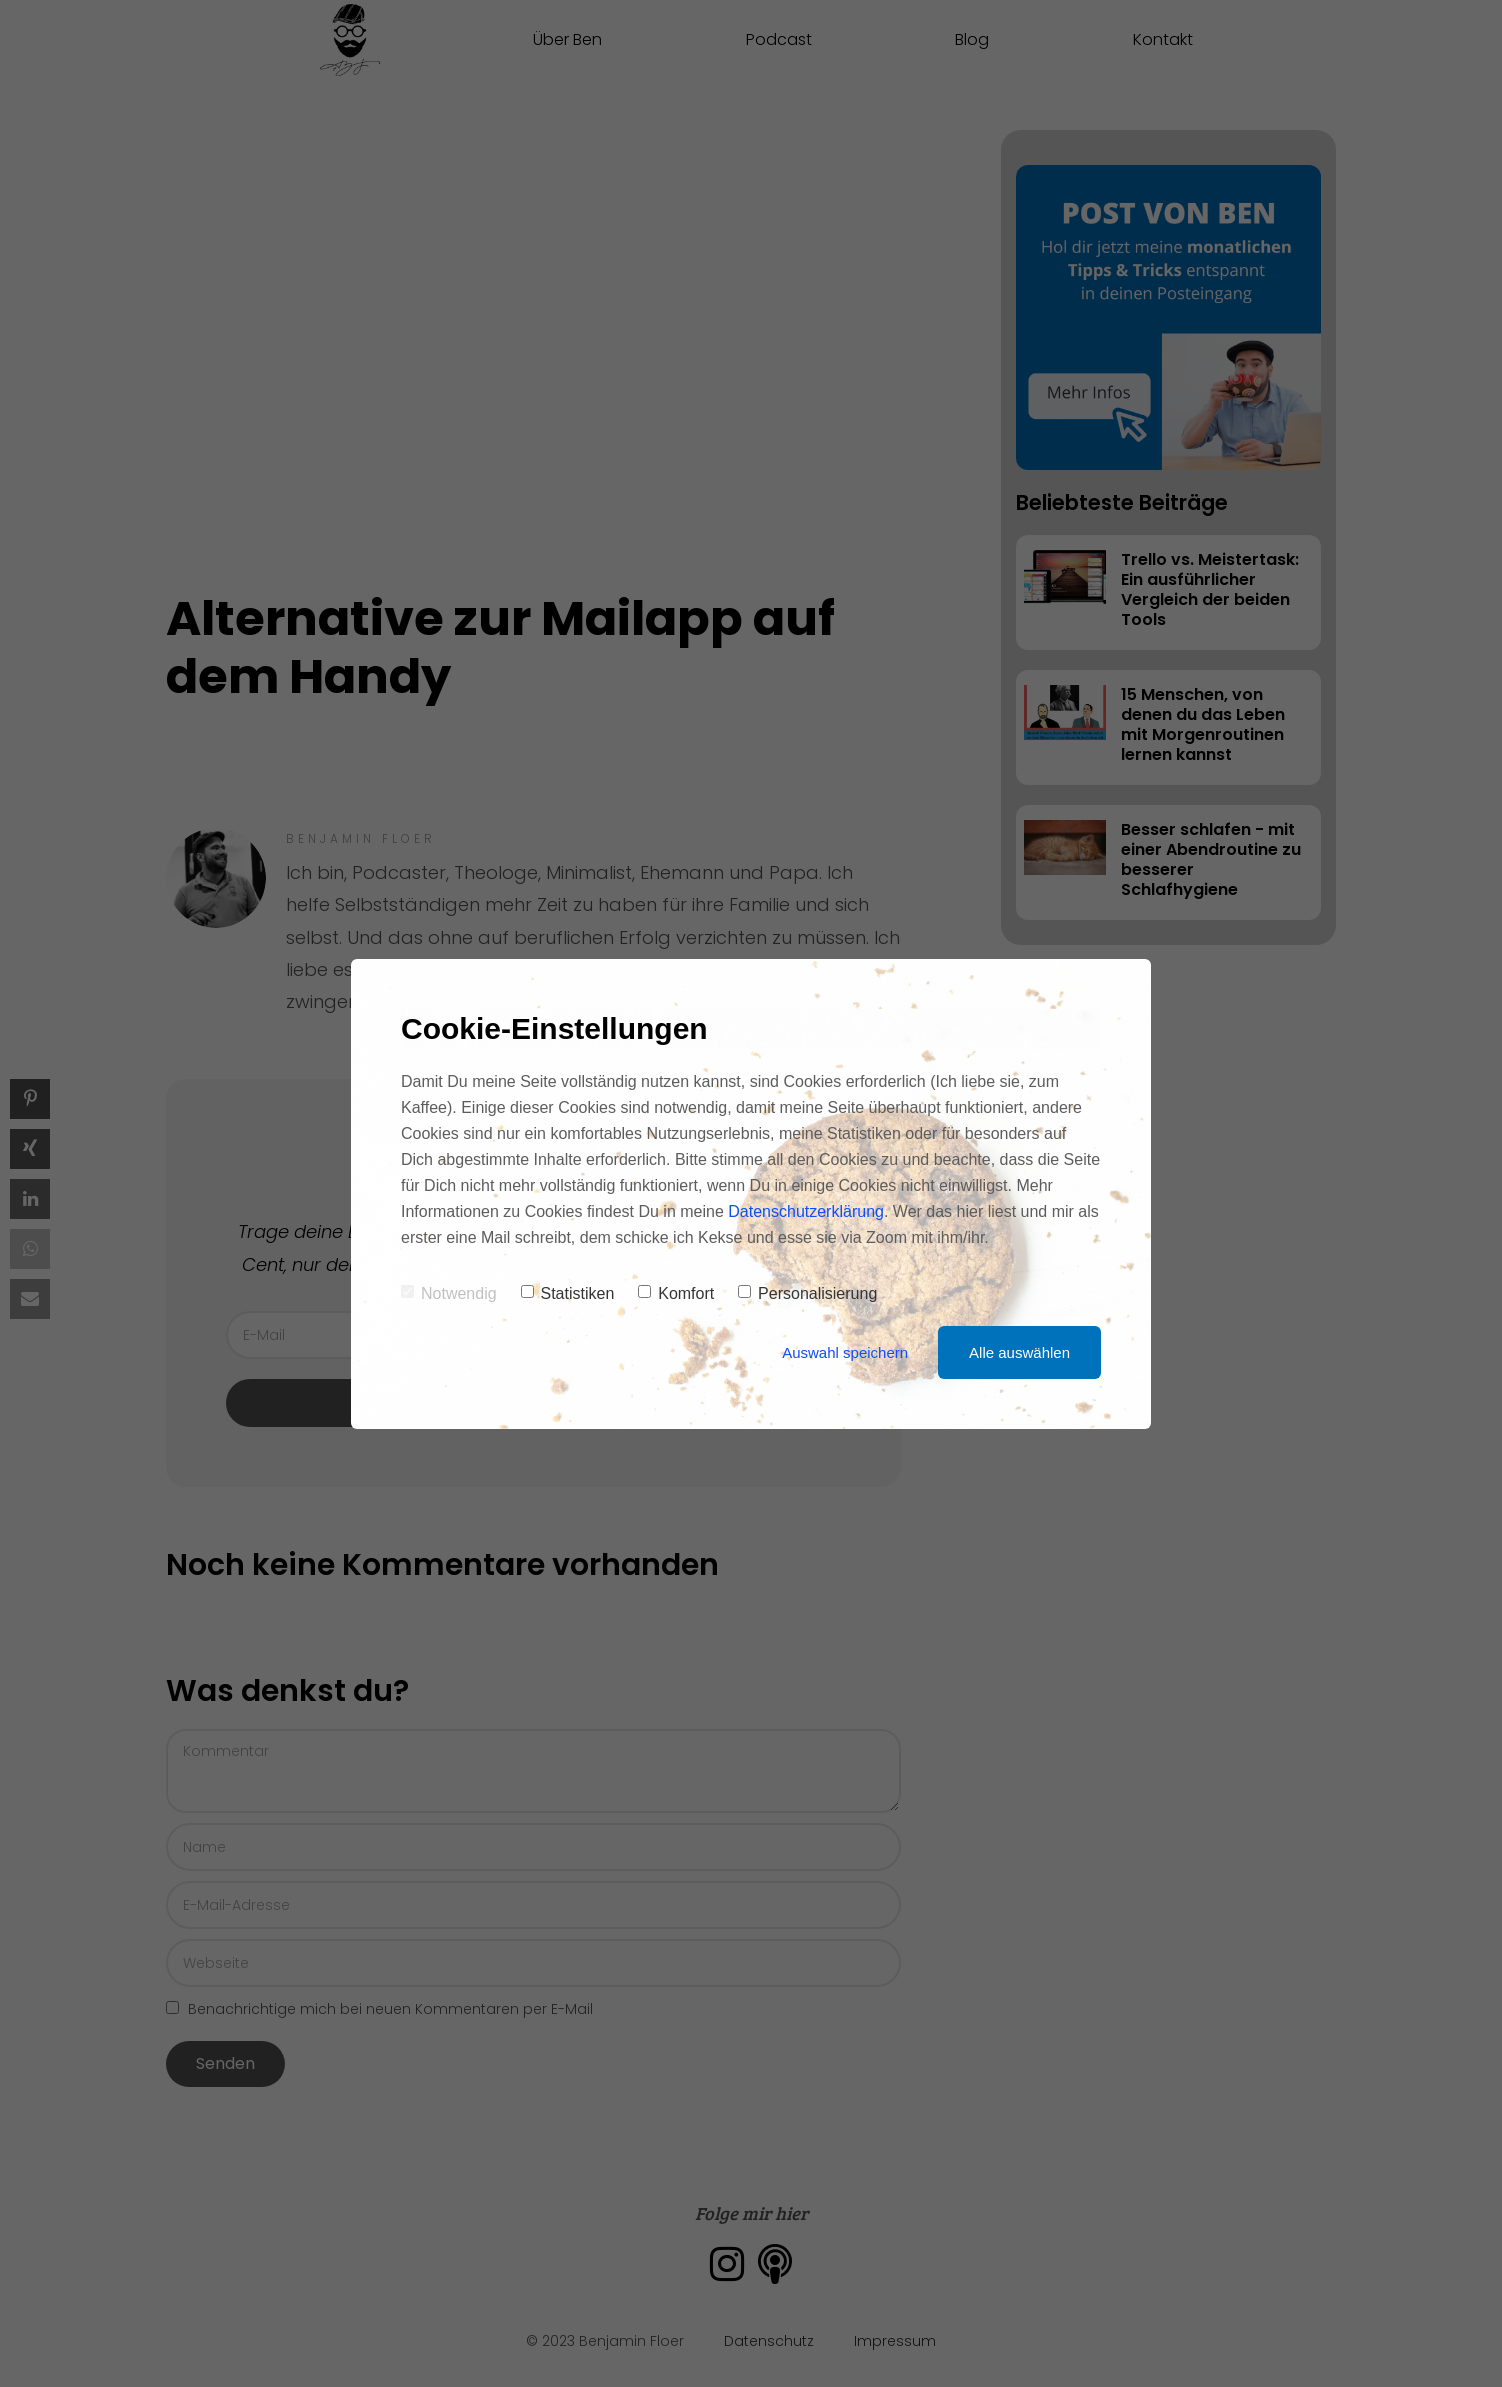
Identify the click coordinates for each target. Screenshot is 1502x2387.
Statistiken (568, 1293)
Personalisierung (807, 1293)
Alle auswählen (1019, 1352)
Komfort (676, 1293)
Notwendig (449, 1293)
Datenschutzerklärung (806, 1211)
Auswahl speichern (845, 1352)
